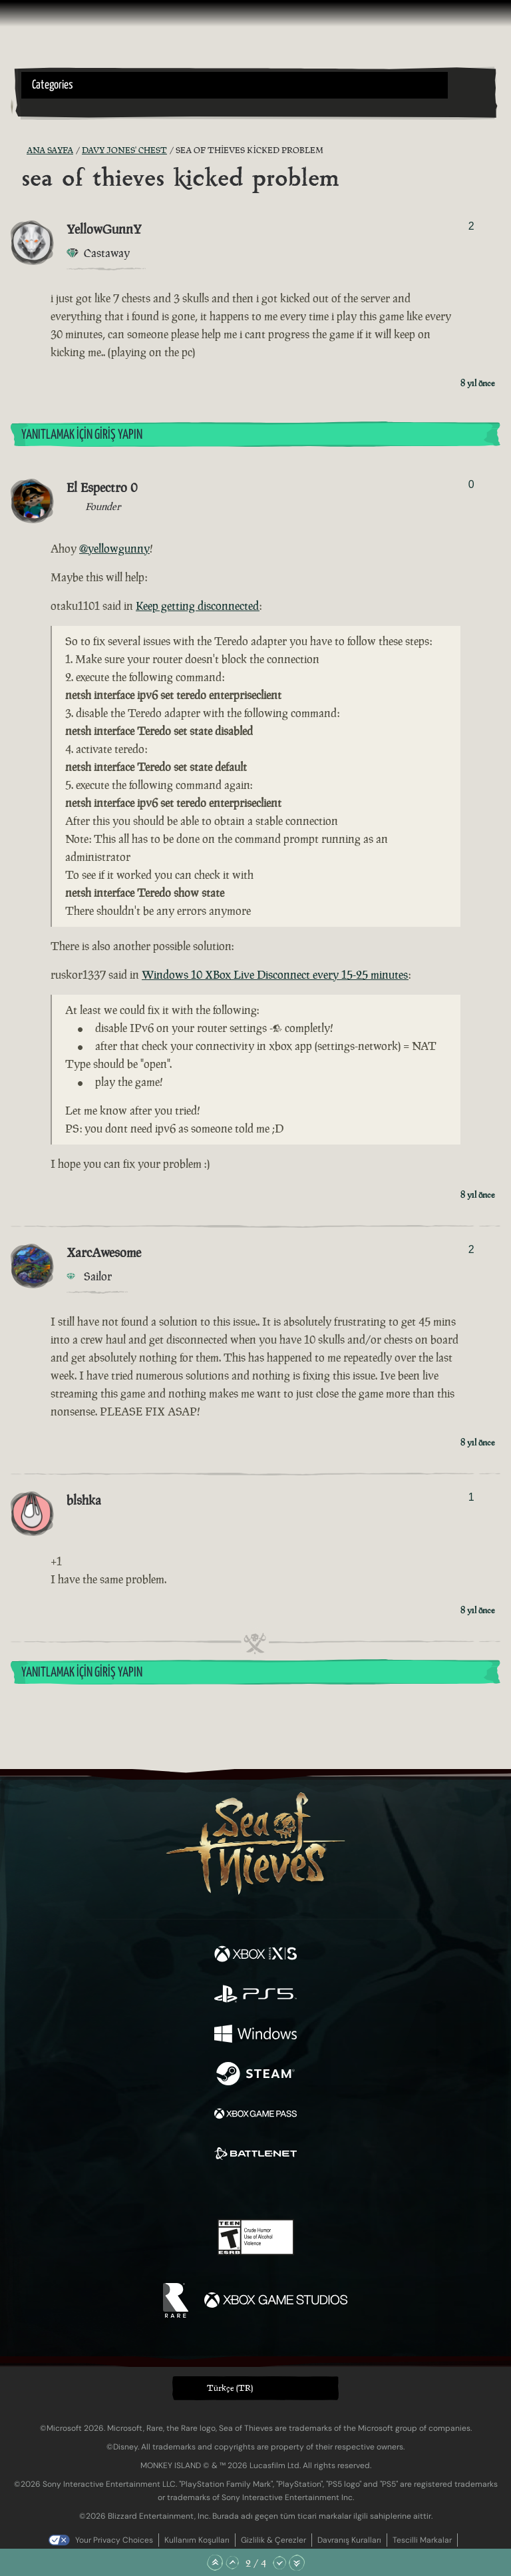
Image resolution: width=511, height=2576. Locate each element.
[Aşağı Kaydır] (279, 2562)
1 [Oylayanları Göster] (471, 1497)
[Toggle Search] (39, 107)
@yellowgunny (114, 548)
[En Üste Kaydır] (215, 2563)
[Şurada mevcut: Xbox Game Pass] (255, 2115)
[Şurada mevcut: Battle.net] (255, 2155)
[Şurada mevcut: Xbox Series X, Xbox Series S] (255, 1955)
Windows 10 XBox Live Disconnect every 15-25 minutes (275, 974)
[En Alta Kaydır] (297, 2563)
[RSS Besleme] (19, 150)
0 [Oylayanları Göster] (471, 484)
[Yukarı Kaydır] (232, 2562)
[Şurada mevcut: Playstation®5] (255, 1995)
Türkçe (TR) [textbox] (230, 2388)
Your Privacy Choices (114, 2540)
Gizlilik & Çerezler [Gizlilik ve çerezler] (273, 2540)
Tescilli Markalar (422, 2540)
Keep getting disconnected (197, 606)
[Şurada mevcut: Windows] (255, 2035)
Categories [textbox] (52, 85)
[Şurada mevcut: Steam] (255, 2075)
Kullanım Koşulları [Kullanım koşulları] (197, 2540)
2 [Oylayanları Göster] (471, 226)
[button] (234, 85)
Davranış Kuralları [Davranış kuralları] (349, 2540)
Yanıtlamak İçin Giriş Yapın (81, 435)
